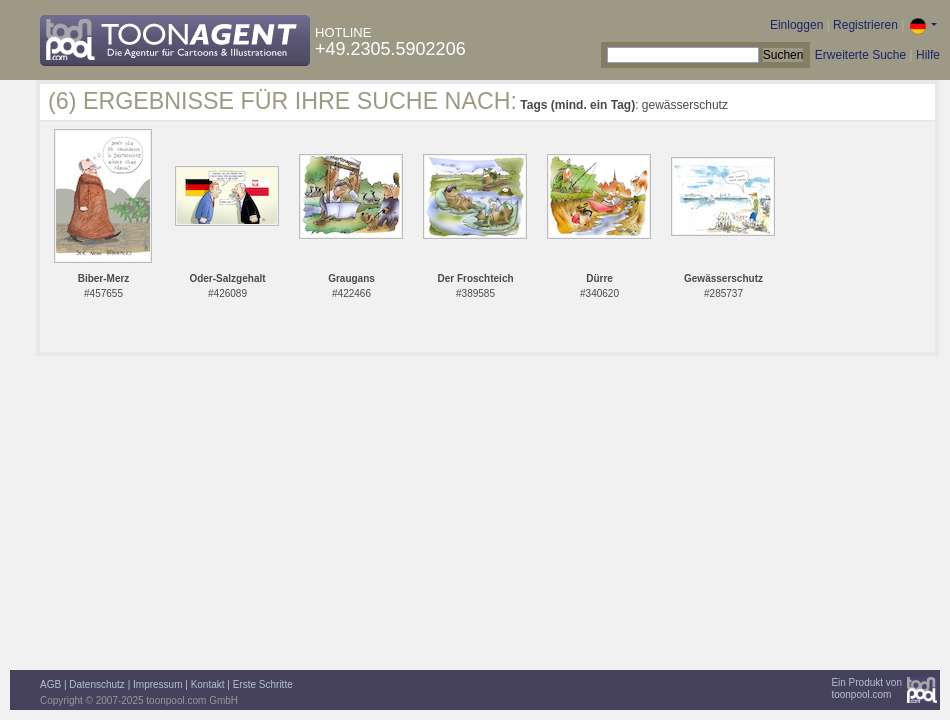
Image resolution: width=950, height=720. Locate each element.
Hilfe (928, 55)
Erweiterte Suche (860, 55)
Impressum (157, 684)
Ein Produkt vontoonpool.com (866, 688)
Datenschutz (97, 684)
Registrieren (865, 25)
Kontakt (208, 684)
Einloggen (796, 25)
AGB (50, 684)
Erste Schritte (263, 684)
